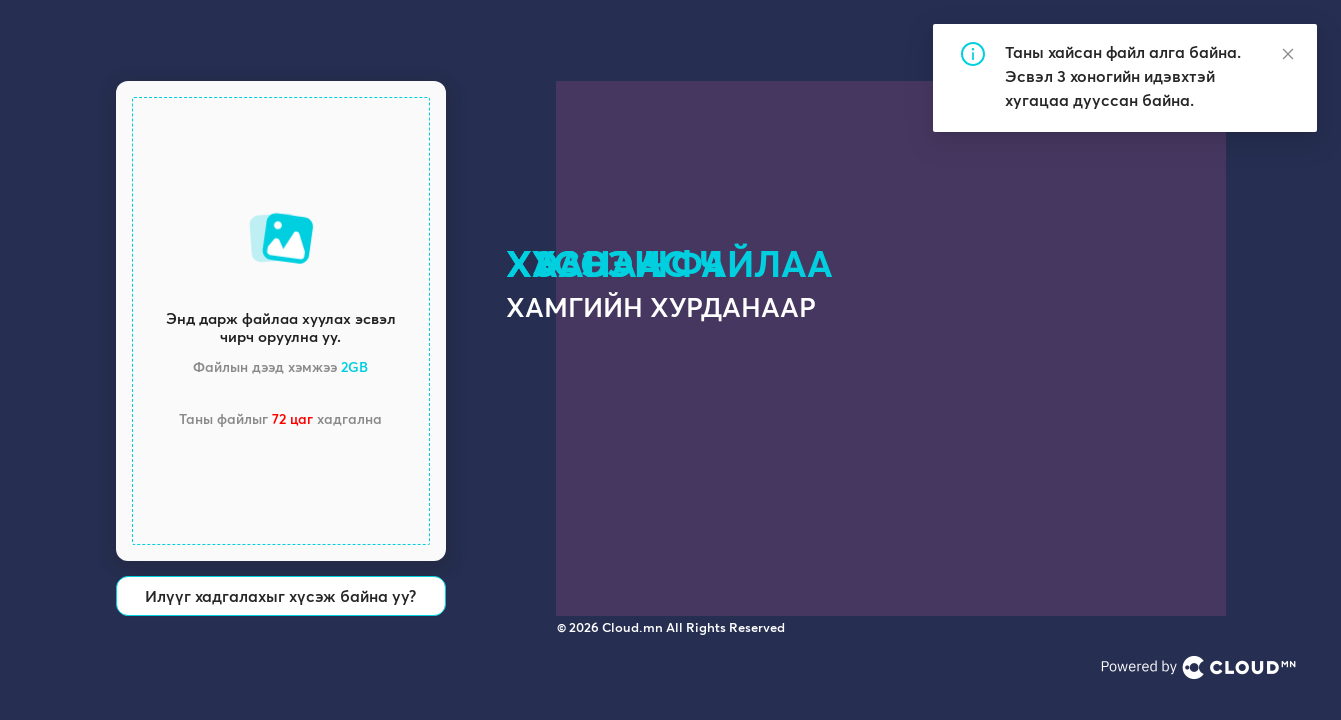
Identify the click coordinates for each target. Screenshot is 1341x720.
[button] (281, 321)
